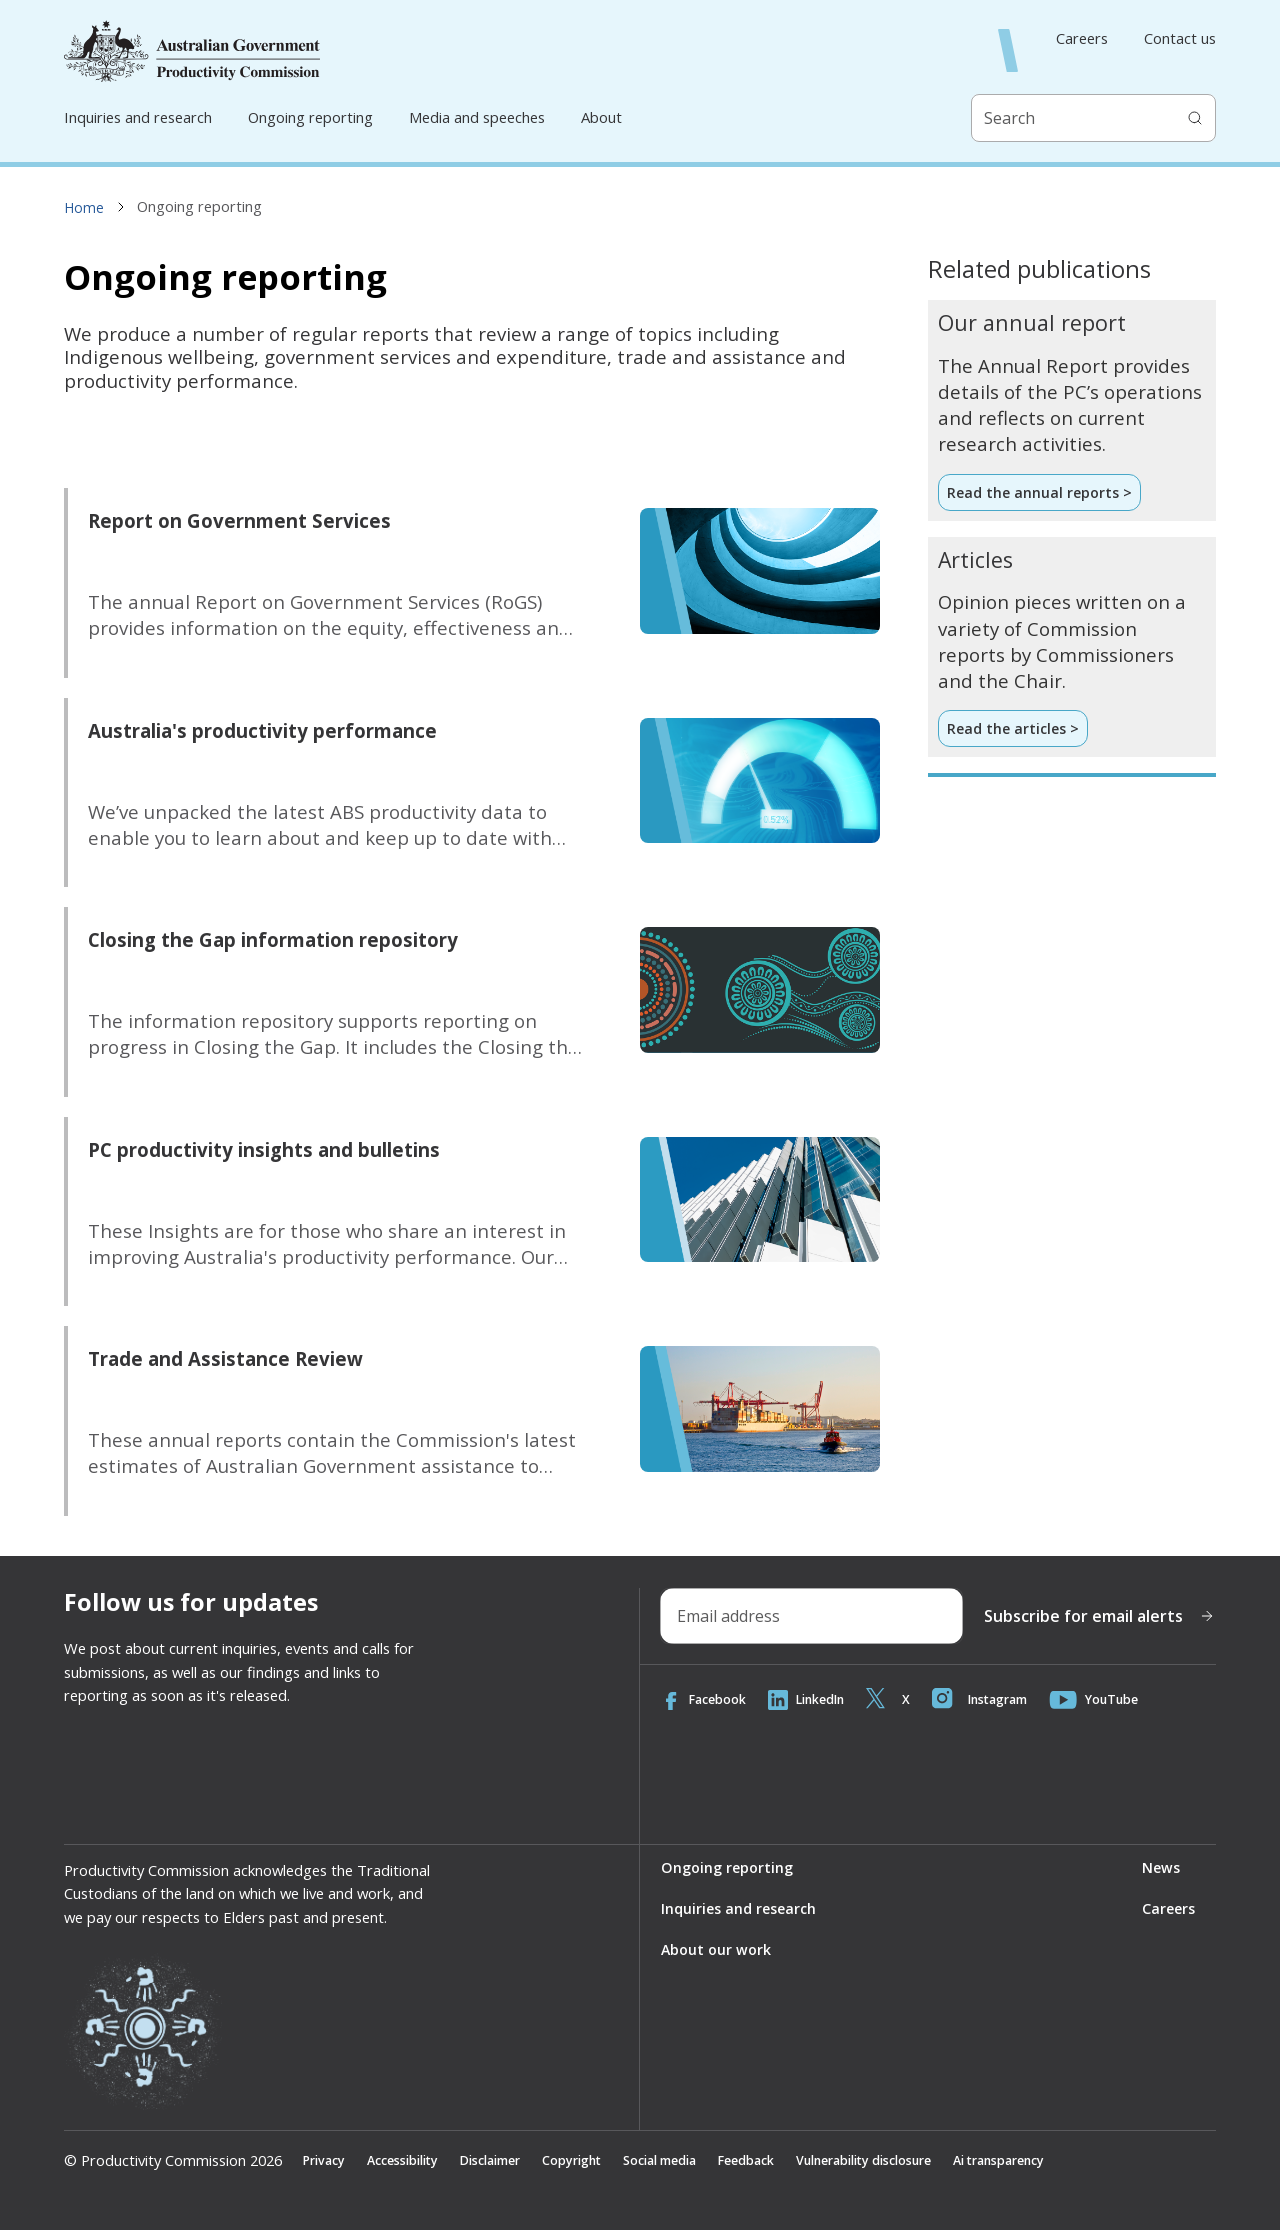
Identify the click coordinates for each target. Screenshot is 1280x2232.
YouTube (1126, 1700)
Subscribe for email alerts (1099, 1616)
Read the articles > (1015, 730)
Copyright (603, 2161)
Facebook (707, 1700)
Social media (701, 2161)
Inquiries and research (138, 117)
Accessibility (413, 2161)
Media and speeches (477, 117)
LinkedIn (818, 1700)
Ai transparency (1087, 2161)
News (1159, 1868)
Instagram (1003, 1700)
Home (84, 207)
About (601, 117)
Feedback (797, 2161)
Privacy (326, 2161)
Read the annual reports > (1041, 493)
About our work (716, 1952)
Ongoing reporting (310, 117)
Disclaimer (512, 2161)
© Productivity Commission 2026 (173, 2161)
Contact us (1180, 38)
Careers (1082, 38)
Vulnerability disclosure (931, 2161)
